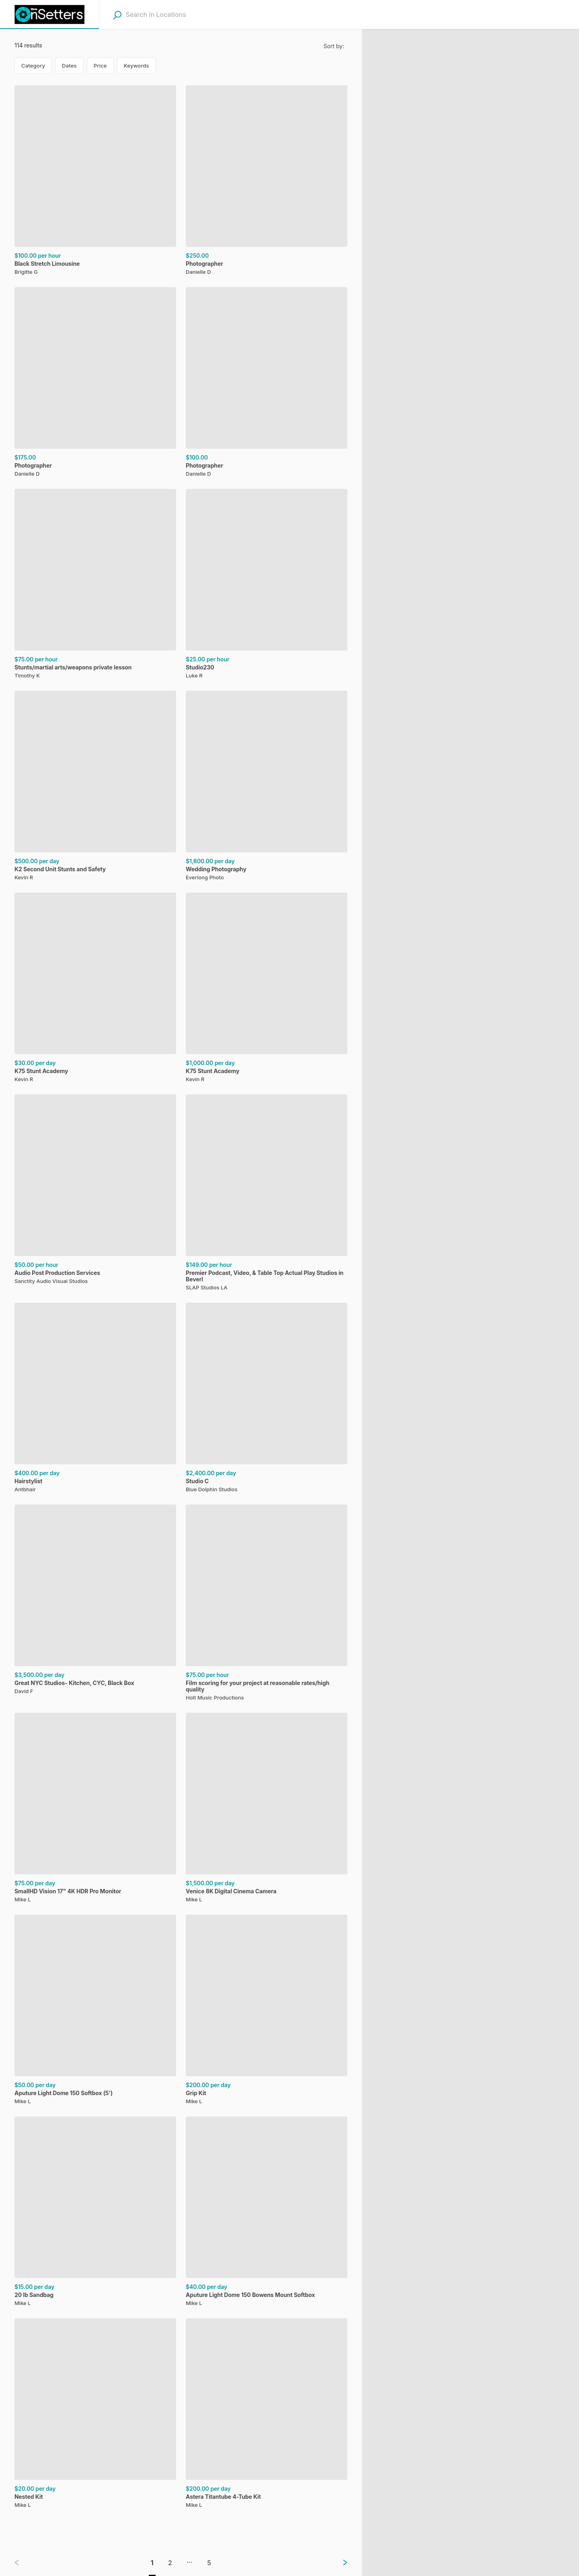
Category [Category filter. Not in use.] (33, 65)
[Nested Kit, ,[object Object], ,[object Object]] (95, 2414)
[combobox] (175, 14)
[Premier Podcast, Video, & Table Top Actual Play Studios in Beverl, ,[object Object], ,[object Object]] (266, 1193)
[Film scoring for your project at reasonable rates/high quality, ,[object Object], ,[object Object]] (266, 1604)
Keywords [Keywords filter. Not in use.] (136, 65)
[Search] (117, 15)
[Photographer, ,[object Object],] (266, 181)
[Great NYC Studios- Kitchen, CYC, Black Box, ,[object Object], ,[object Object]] (95, 1601)
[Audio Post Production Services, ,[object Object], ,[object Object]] (95, 1190)
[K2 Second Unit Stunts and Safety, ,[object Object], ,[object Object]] (95, 787)
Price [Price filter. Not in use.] (100, 65)
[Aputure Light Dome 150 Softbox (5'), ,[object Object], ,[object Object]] (95, 2011)
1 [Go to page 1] (152, 2563)
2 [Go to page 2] (170, 2563)
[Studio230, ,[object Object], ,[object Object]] (266, 585)
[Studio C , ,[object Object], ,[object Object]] (266, 1399)
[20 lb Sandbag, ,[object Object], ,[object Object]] (95, 2212)
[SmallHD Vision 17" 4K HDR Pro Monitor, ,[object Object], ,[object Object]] (95, 1809)
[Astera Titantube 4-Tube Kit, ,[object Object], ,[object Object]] (266, 2414)
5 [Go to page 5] (209, 2563)
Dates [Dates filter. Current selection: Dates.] (69, 65)
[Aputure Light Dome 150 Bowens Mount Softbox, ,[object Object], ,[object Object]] (266, 2212)
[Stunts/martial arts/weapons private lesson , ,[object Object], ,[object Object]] (95, 585)
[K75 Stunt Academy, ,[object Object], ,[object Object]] (95, 989)
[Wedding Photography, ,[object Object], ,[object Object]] (266, 787)
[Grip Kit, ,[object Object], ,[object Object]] (266, 2011)
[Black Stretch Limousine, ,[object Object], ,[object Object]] (95, 181)
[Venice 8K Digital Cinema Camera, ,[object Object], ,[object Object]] (266, 1809)
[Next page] (338, 2562)
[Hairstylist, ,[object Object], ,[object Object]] (95, 1399)
